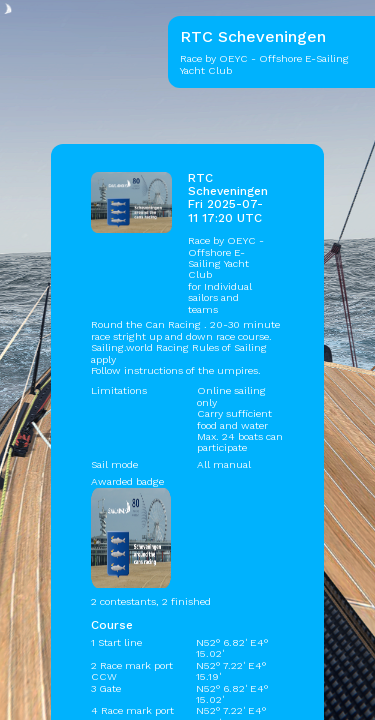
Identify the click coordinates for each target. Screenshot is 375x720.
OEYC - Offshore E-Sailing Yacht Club (226, 257)
